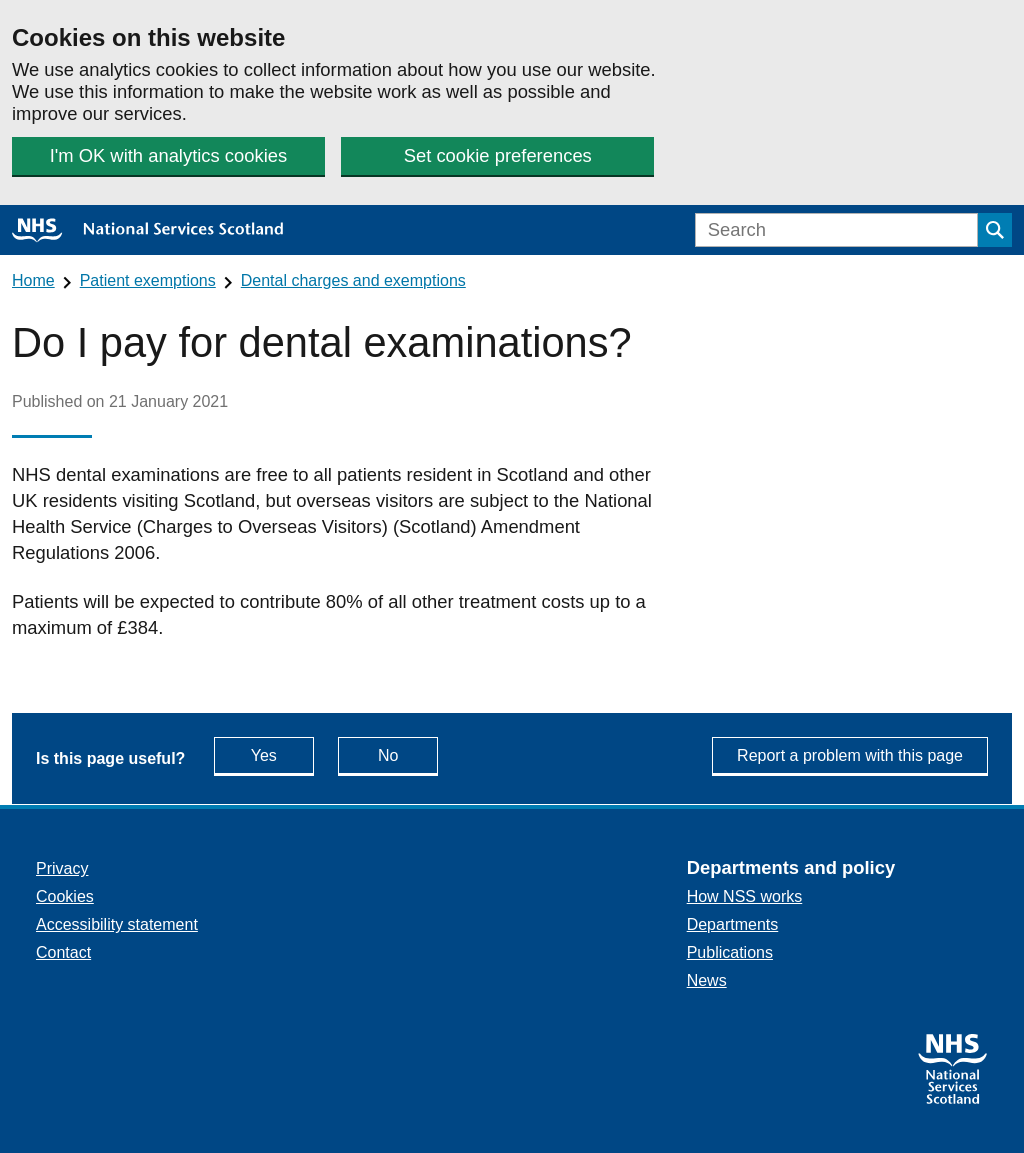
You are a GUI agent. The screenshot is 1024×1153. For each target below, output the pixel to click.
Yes (282, 754)
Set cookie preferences (498, 155)
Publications (730, 952)
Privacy (62, 868)
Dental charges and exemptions (353, 280)
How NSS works (745, 896)
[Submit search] (995, 230)
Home (33, 280)
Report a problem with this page (850, 755)
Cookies (65, 896)
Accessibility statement (117, 924)
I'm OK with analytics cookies (169, 155)
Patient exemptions (148, 280)
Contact (63, 952)
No (408, 754)
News (707, 980)
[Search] (836, 230)
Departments (733, 924)
